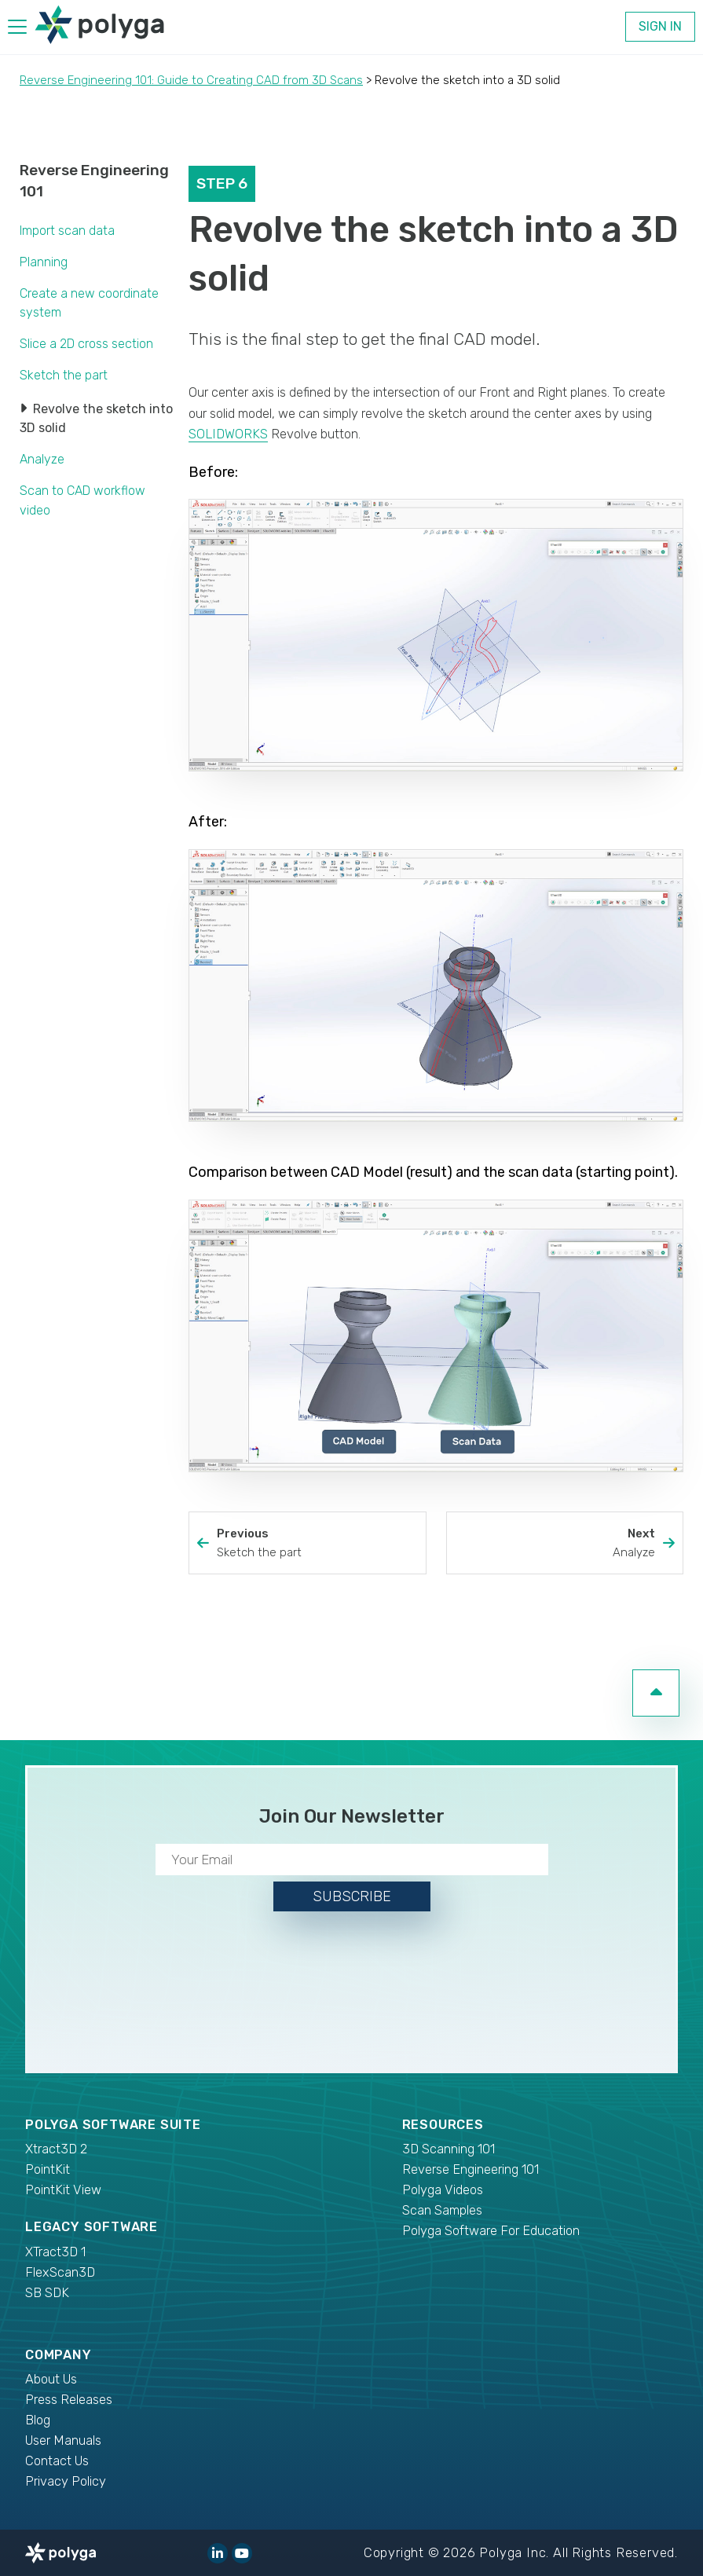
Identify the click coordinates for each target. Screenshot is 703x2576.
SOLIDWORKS (228, 434)
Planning (44, 262)
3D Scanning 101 (448, 2149)
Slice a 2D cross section (86, 343)
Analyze (42, 459)
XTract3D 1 (55, 2251)
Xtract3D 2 (56, 2149)
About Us (51, 2379)
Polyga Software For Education (491, 2230)
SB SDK (47, 2292)
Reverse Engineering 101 (470, 2169)
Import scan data (67, 230)
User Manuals (63, 2440)
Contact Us (57, 2460)
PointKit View (63, 2189)
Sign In (660, 26)
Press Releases (68, 2399)
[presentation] (352, 1989)
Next (555, 1544)
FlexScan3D (60, 2272)
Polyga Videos (442, 2189)
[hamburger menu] (17, 29)
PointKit (47, 2169)
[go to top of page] (655, 1693)
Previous (317, 1544)
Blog (37, 2420)
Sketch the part (64, 375)
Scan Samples (442, 2210)
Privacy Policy (65, 2481)
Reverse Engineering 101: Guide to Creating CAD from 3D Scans (191, 80)
